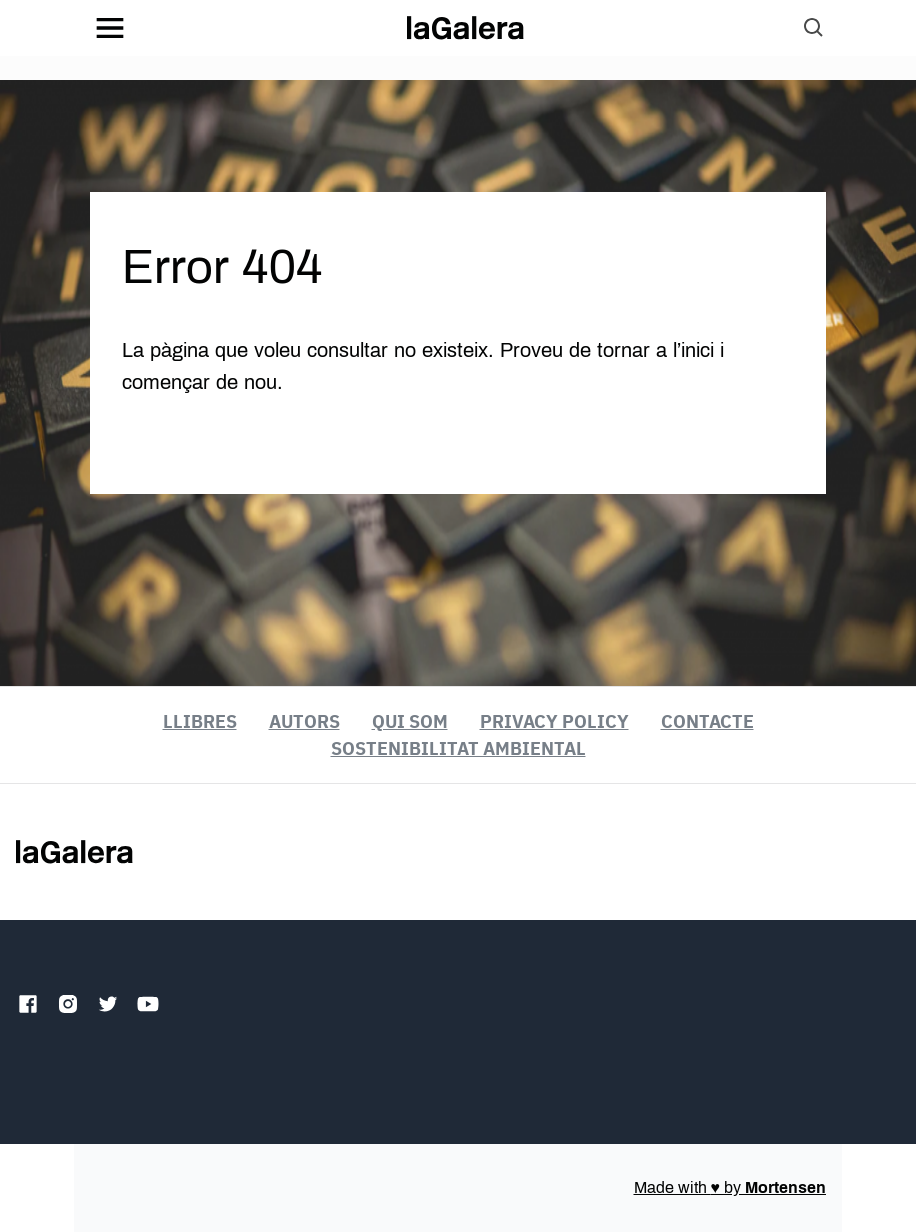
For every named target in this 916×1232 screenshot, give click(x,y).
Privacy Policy (554, 721)
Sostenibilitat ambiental (458, 748)
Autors (304, 721)
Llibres (200, 721)
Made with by (730, 1187)
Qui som (410, 721)
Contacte (707, 721)
